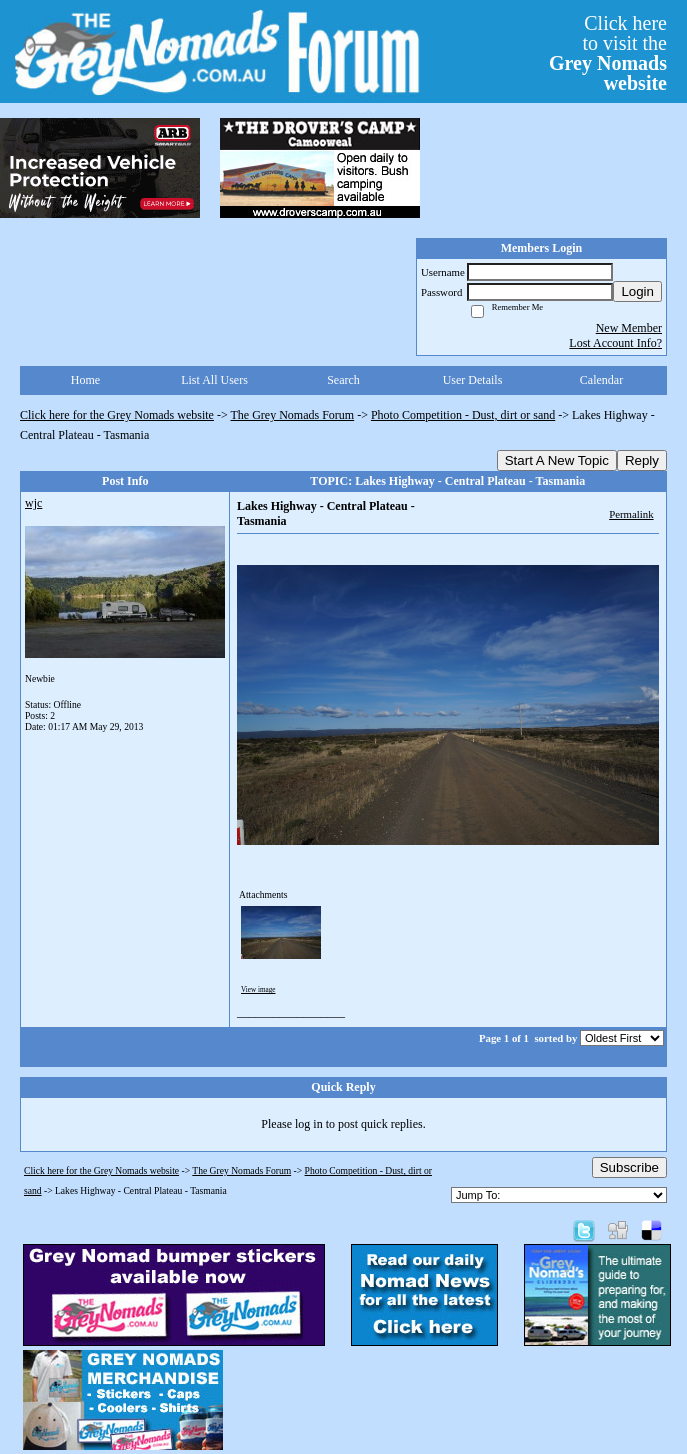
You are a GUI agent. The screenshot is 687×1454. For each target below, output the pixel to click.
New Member (629, 328)
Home (85, 380)
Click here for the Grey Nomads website (117, 415)
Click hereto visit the (608, 53)
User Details (473, 380)
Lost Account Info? (615, 343)
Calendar (601, 380)
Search (343, 380)
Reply (642, 460)
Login (637, 291)
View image (258, 990)
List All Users (214, 380)
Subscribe (629, 1167)
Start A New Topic (557, 460)
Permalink (631, 514)
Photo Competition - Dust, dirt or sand (463, 415)
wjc (33, 503)
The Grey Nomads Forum (293, 415)
